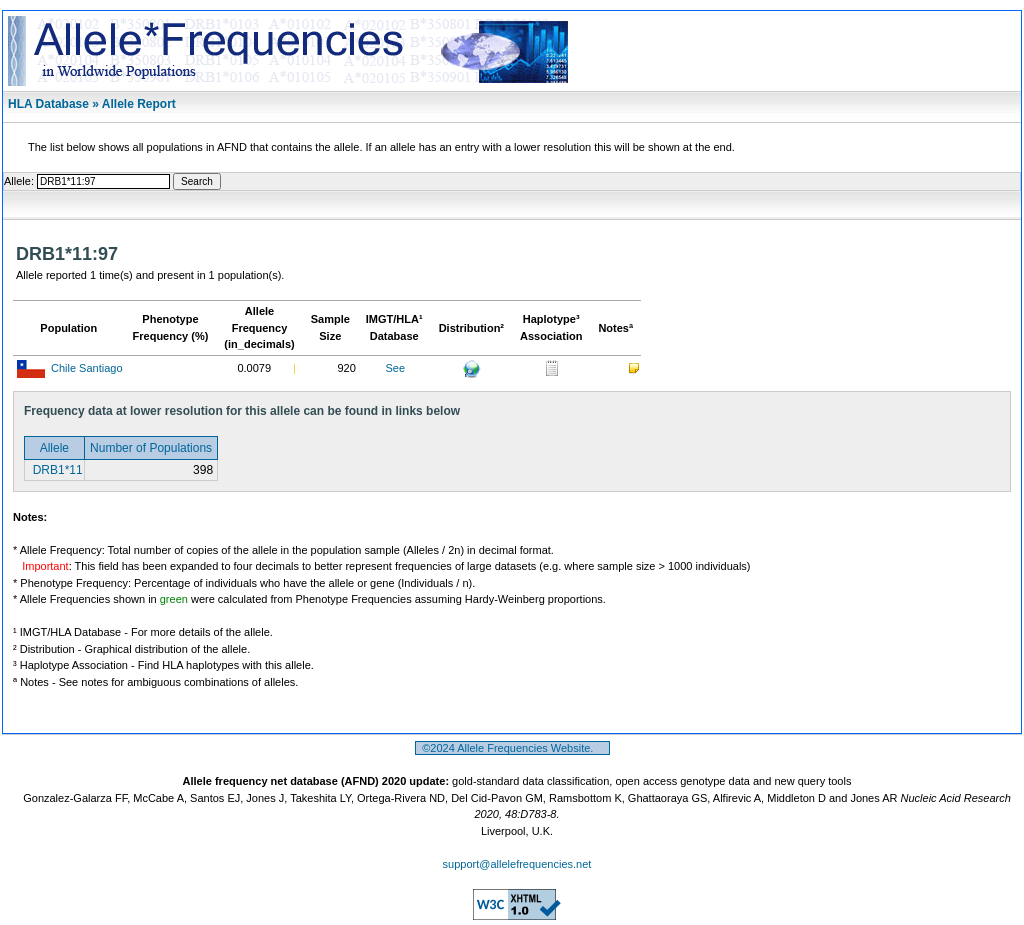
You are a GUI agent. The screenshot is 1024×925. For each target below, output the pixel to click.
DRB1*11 (55, 470)
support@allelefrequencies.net (517, 864)
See (395, 368)
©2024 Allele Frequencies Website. (512, 748)
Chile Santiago (87, 368)
